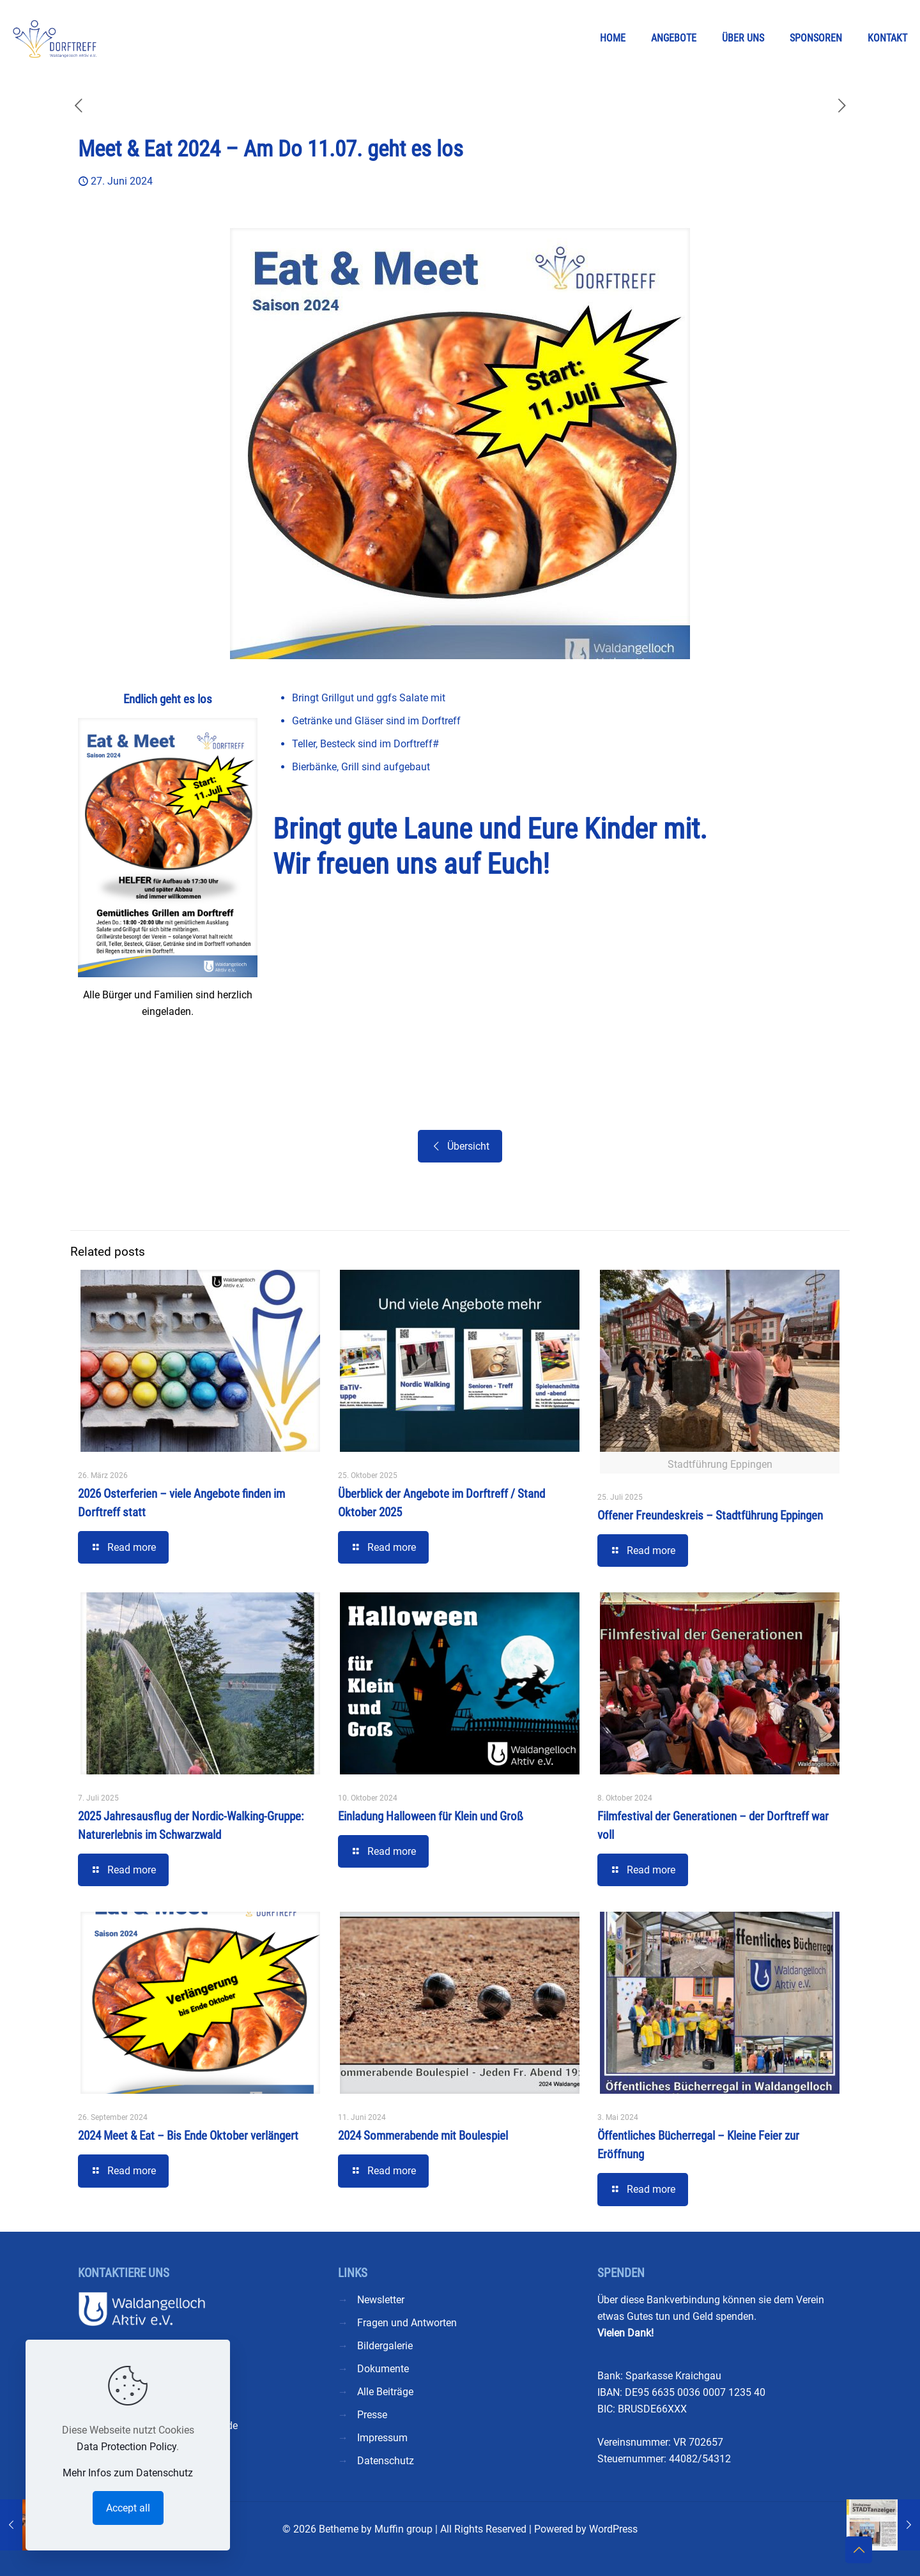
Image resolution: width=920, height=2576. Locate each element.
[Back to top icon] (858, 2549)
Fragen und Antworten (407, 2323)
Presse (372, 2415)
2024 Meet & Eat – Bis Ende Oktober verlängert (188, 2135)
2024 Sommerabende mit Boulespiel (423, 2135)
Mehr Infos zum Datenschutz (128, 2473)
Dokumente (383, 2369)
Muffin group (403, 2529)
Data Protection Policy (126, 2447)
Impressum (382, 2438)
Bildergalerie (385, 2346)
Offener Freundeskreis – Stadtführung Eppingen (710, 1515)
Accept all (128, 2508)
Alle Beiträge (385, 2392)
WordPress (613, 2529)
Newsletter (380, 2300)
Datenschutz (385, 2461)
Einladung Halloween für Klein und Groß (430, 1816)
